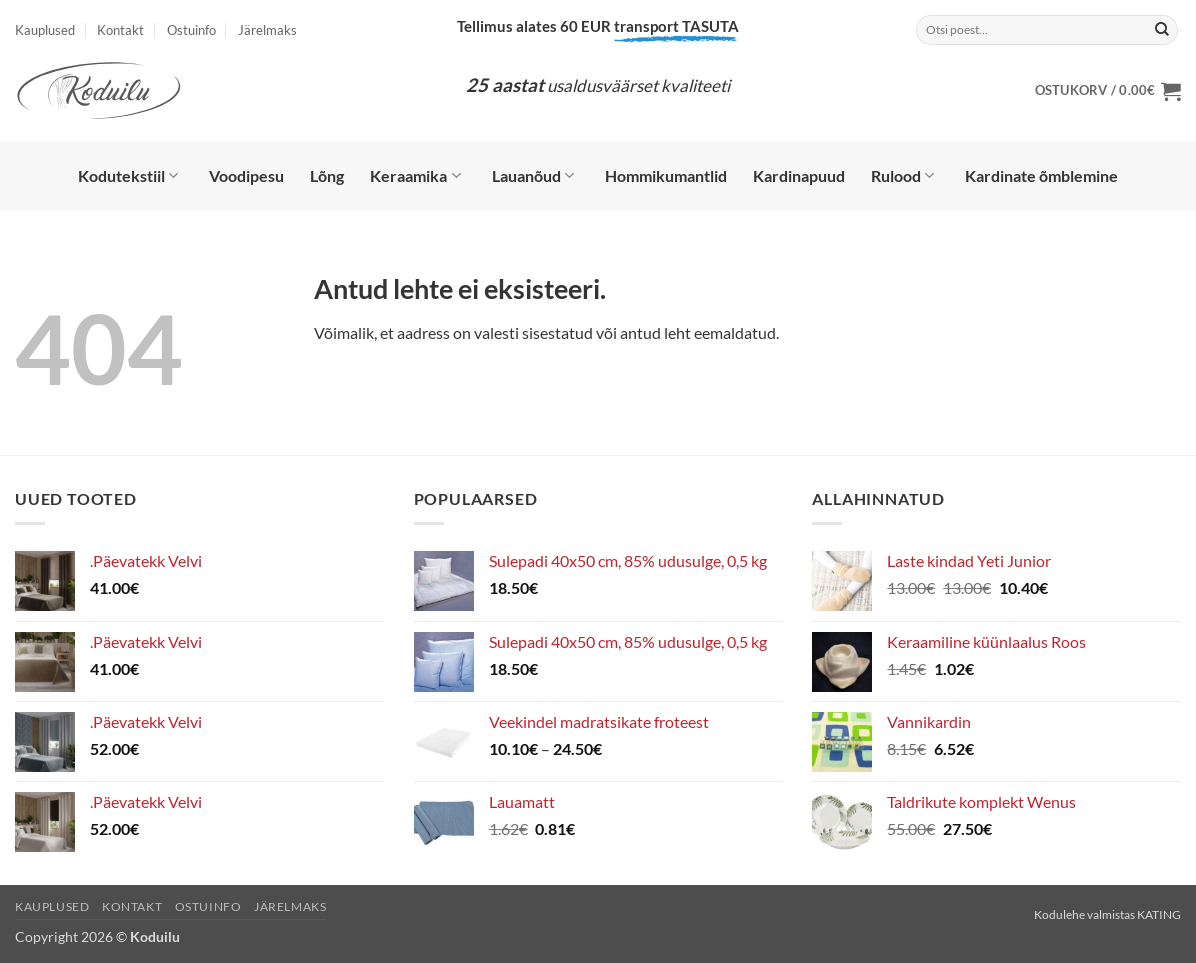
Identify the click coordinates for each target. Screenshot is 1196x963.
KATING (1159, 914)
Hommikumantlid (666, 175)
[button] (1108, 91)
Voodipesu (246, 175)
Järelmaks (267, 30)
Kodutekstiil (128, 176)
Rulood (902, 176)
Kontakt (120, 30)
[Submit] (1162, 30)
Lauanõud (533, 176)
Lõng (327, 175)
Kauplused (45, 30)
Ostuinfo (191, 30)
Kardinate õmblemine (1041, 175)
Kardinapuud (799, 175)
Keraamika (415, 176)
